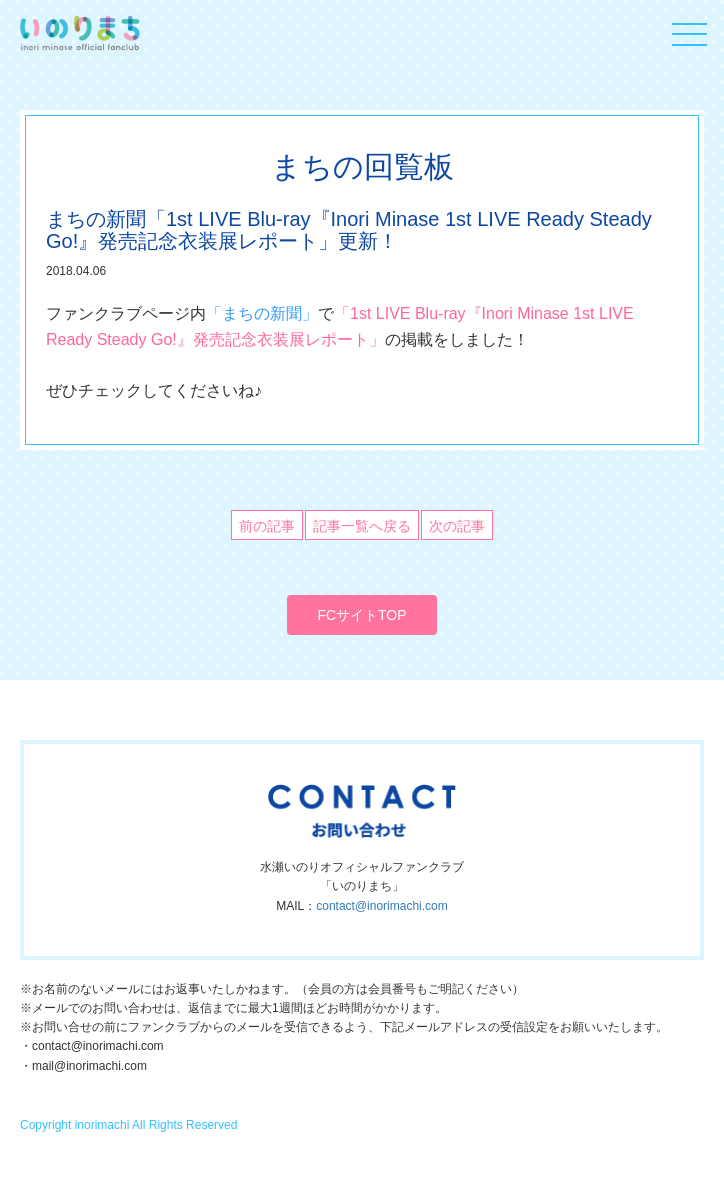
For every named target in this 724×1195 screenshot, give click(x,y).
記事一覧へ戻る (362, 526)
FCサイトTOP (361, 615)
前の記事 (267, 526)
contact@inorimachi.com (382, 906)
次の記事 (457, 526)
